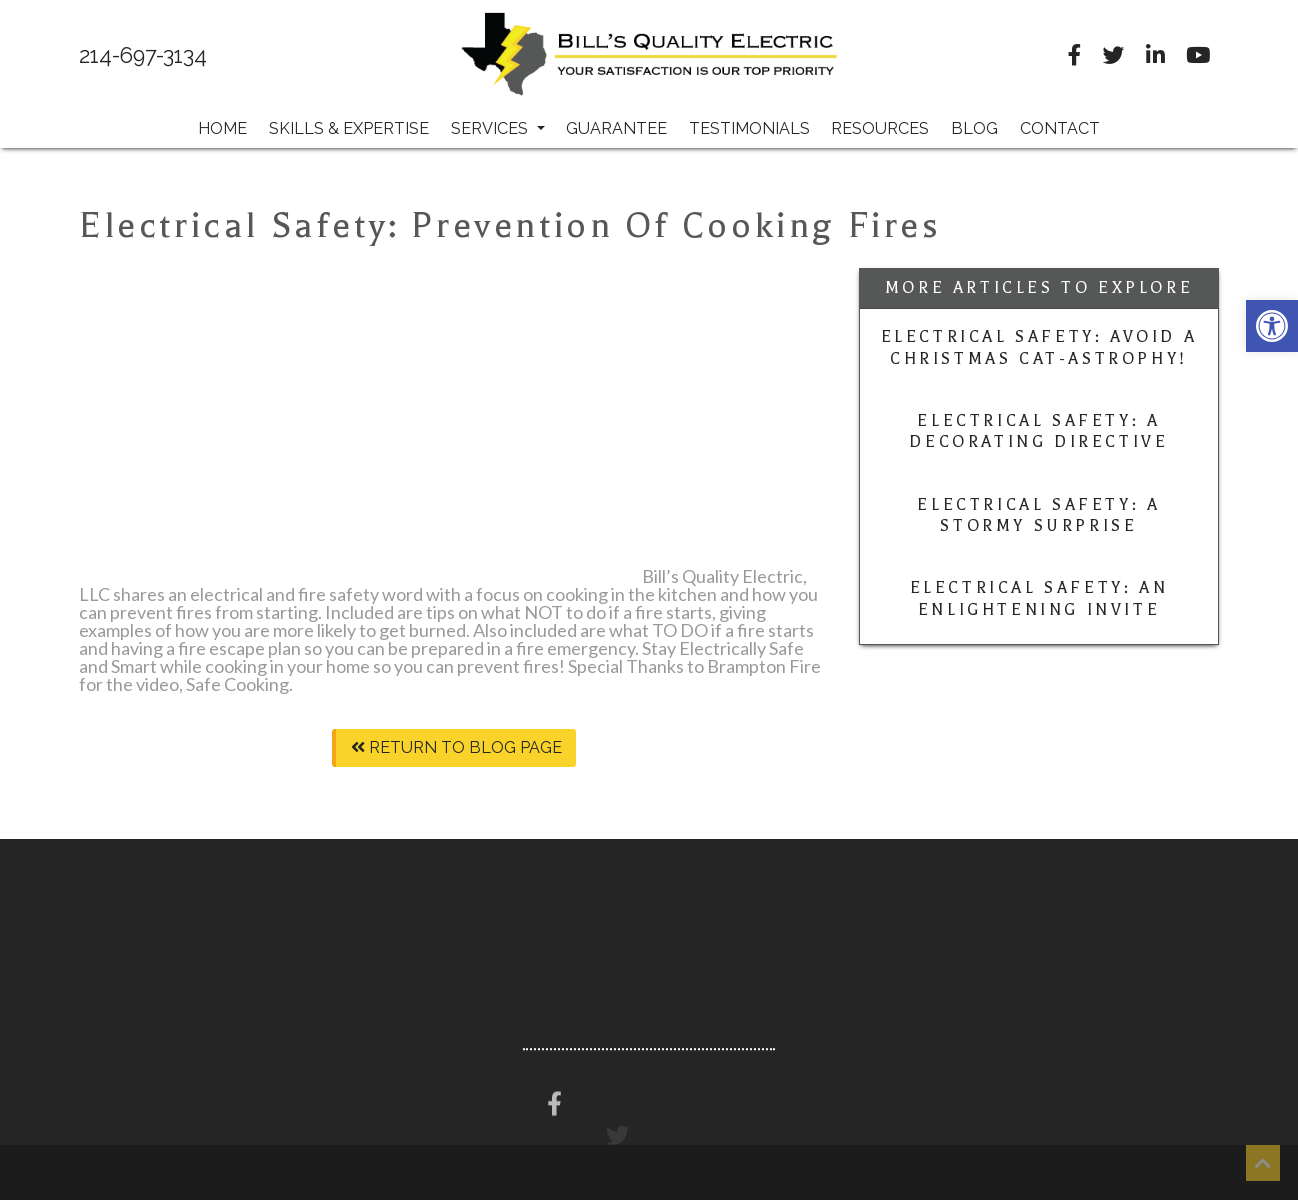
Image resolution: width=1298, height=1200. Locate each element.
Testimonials (749, 128)
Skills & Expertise (349, 128)
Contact (1060, 128)
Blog (974, 128)
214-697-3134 (143, 56)
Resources (880, 128)
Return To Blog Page (456, 747)
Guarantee (616, 128)
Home (222, 128)
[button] (1272, 326)
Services (498, 128)
